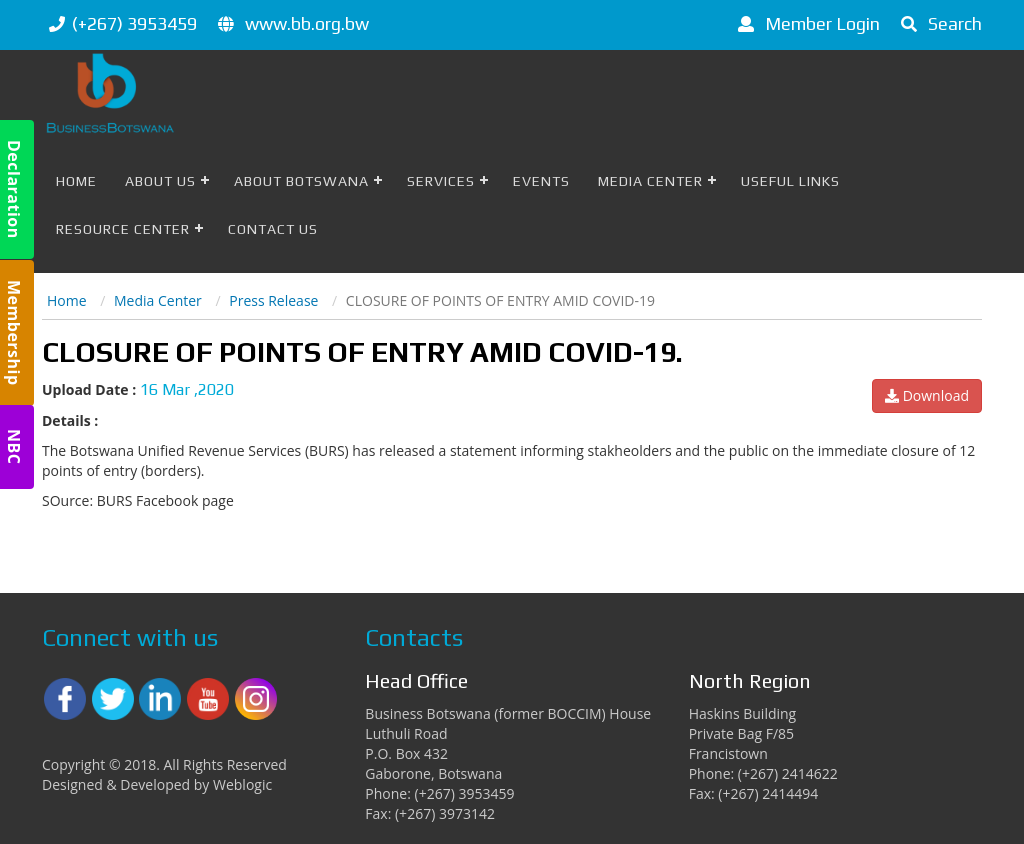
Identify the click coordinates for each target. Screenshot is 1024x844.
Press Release (273, 300)
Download (927, 395)
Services (441, 181)
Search (938, 23)
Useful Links (790, 181)
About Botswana (301, 181)
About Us (160, 181)
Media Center (650, 181)
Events (541, 181)
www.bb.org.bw (307, 23)
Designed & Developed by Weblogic (157, 784)
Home (76, 181)
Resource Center (123, 229)
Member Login (805, 23)
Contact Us (273, 229)
